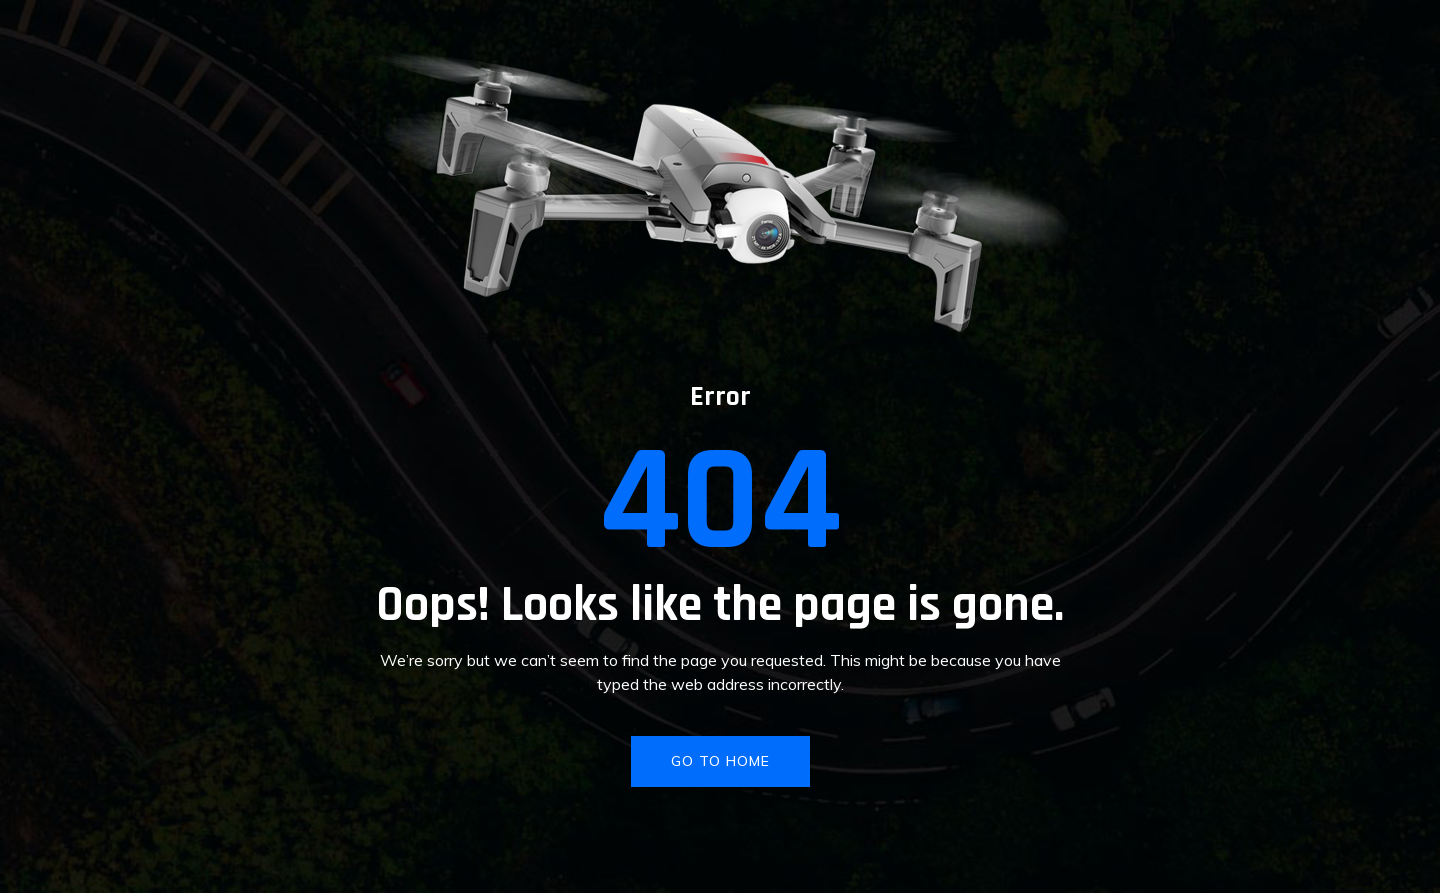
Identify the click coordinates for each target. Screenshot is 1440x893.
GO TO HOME (720, 761)
